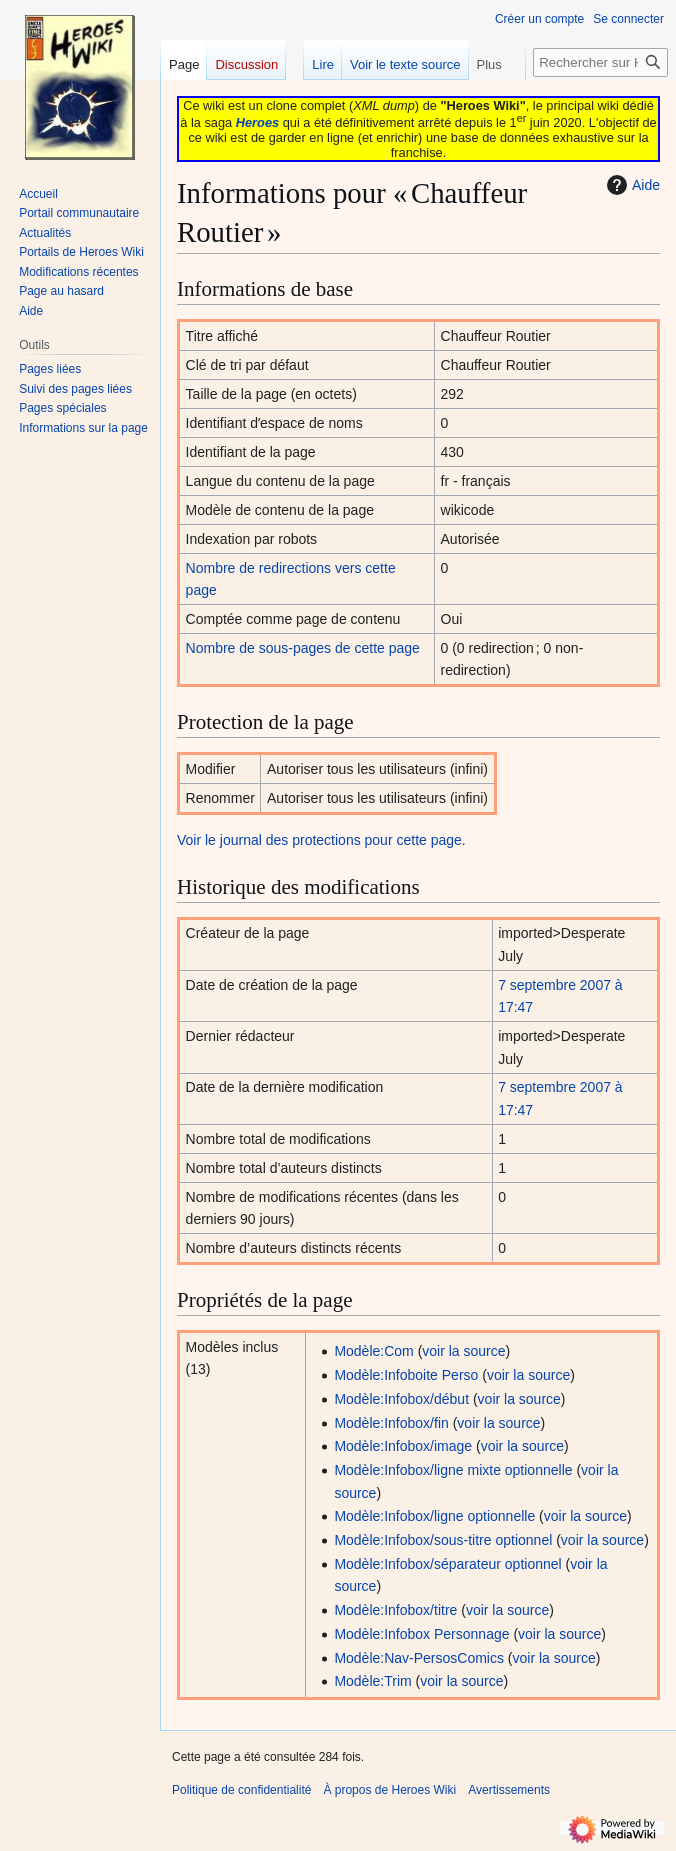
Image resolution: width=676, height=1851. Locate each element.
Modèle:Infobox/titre (395, 1610)
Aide (631, 185)
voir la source (463, 1351)
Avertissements (509, 1790)
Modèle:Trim (372, 1681)
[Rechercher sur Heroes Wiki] (600, 62)
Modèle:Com (373, 1351)
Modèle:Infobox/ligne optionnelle (434, 1516)
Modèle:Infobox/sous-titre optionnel (443, 1540)
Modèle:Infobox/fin (391, 1423)
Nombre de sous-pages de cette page (303, 648)
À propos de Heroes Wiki (389, 1790)
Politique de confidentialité (241, 1790)
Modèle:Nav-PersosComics (419, 1658)
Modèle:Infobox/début (401, 1399)
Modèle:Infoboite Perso (406, 1375)
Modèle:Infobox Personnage (421, 1634)
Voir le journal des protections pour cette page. (321, 840)
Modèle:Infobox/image (403, 1446)
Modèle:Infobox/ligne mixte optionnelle (453, 1470)
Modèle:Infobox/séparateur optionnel (447, 1564)
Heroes (257, 122)
